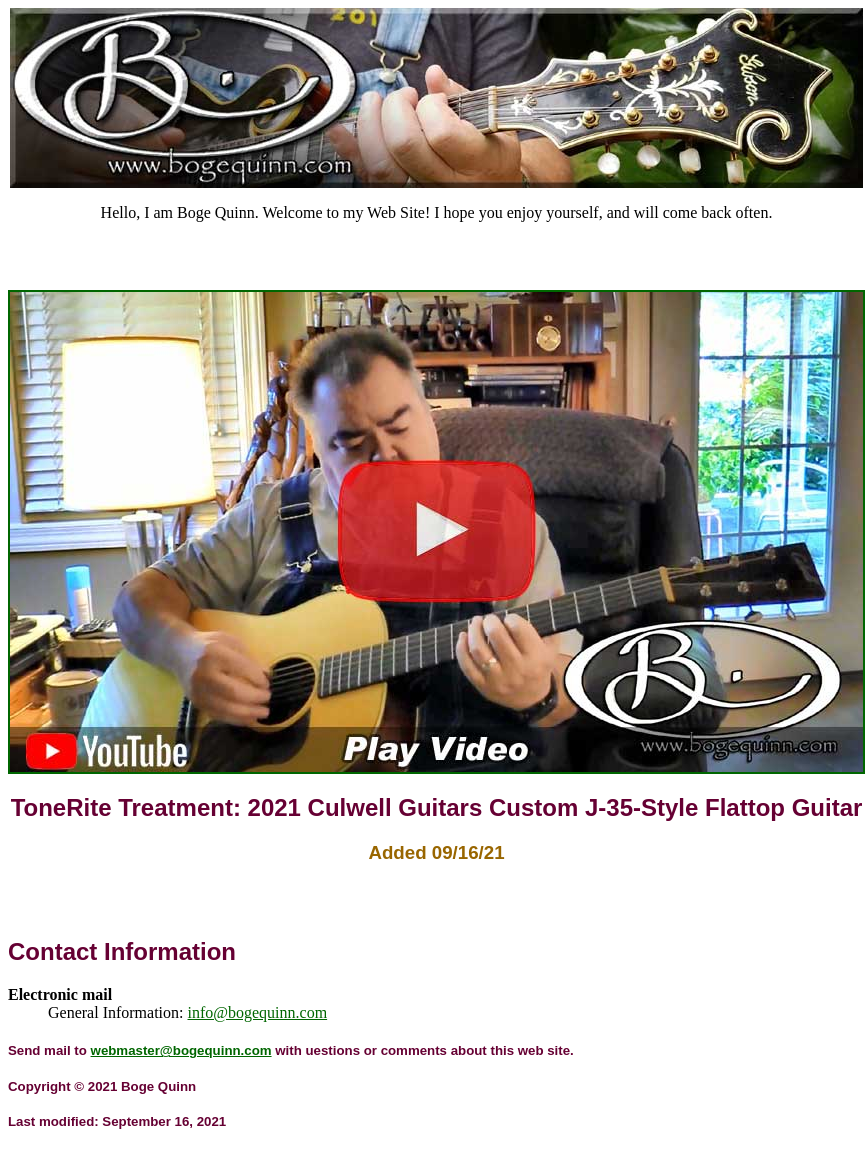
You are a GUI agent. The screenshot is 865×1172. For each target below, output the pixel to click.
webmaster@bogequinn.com (181, 1050)
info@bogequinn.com (258, 1012)
